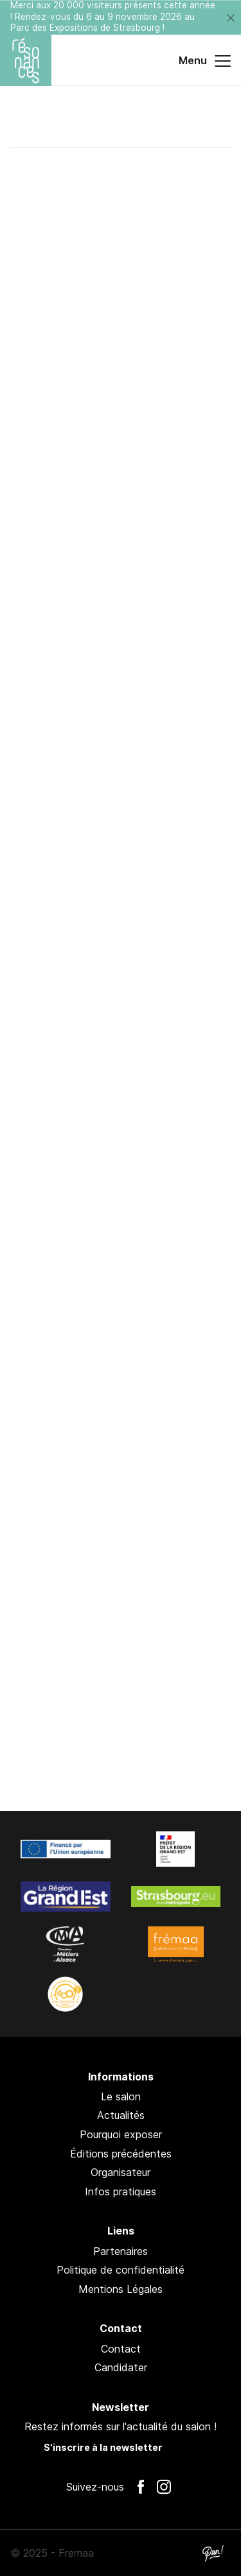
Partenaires (120, 2251)
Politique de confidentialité (120, 2269)
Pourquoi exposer (121, 2134)
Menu (205, 61)
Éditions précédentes (121, 2153)
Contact (121, 2348)
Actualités (121, 2115)
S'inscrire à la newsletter (103, 2447)
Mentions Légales (120, 2289)
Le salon (121, 2096)
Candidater (120, 2367)
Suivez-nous (95, 2486)
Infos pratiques (120, 2191)
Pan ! (213, 2553)
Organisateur (120, 2172)
